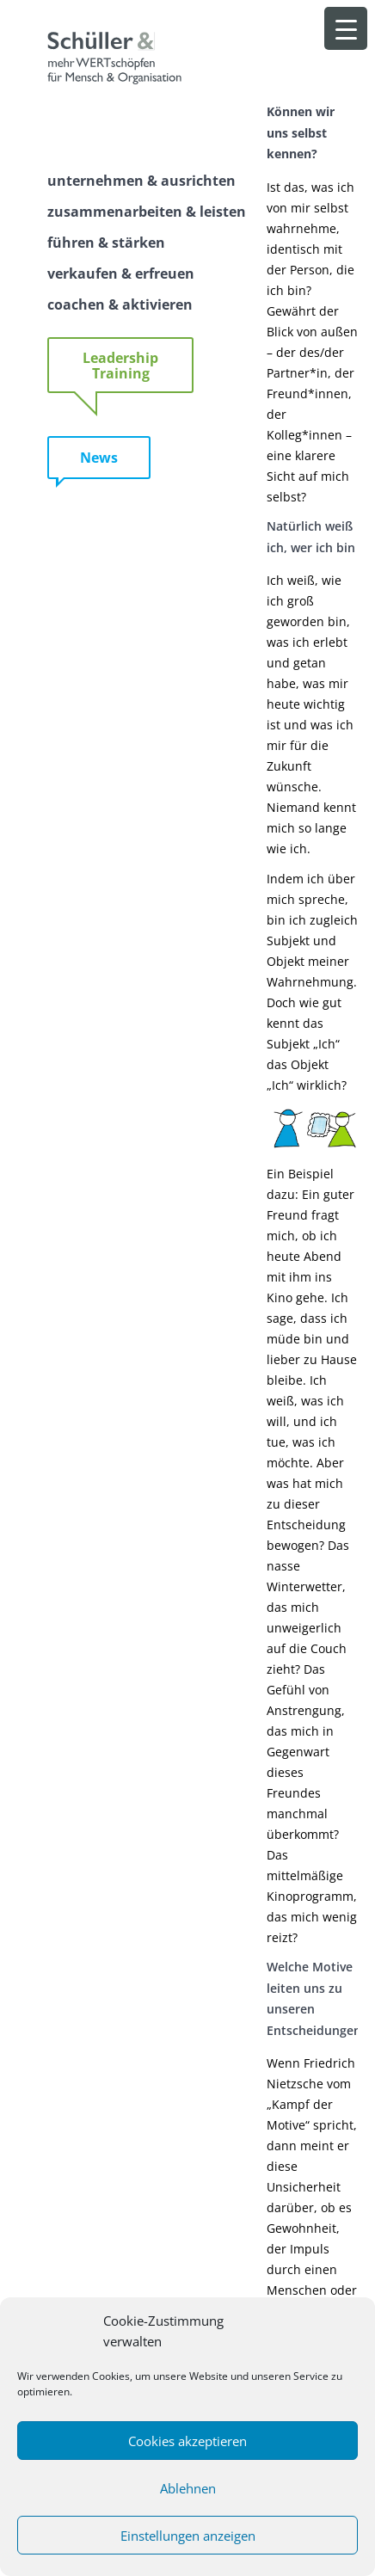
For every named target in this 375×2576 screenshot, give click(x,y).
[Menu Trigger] (345, 28)
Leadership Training (120, 365)
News (99, 457)
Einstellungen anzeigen (187, 2535)
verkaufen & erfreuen (120, 273)
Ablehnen (188, 2488)
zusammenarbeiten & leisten (146, 211)
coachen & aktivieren (120, 304)
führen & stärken (106, 242)
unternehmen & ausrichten (141, 180)
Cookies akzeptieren (187, 2441)
